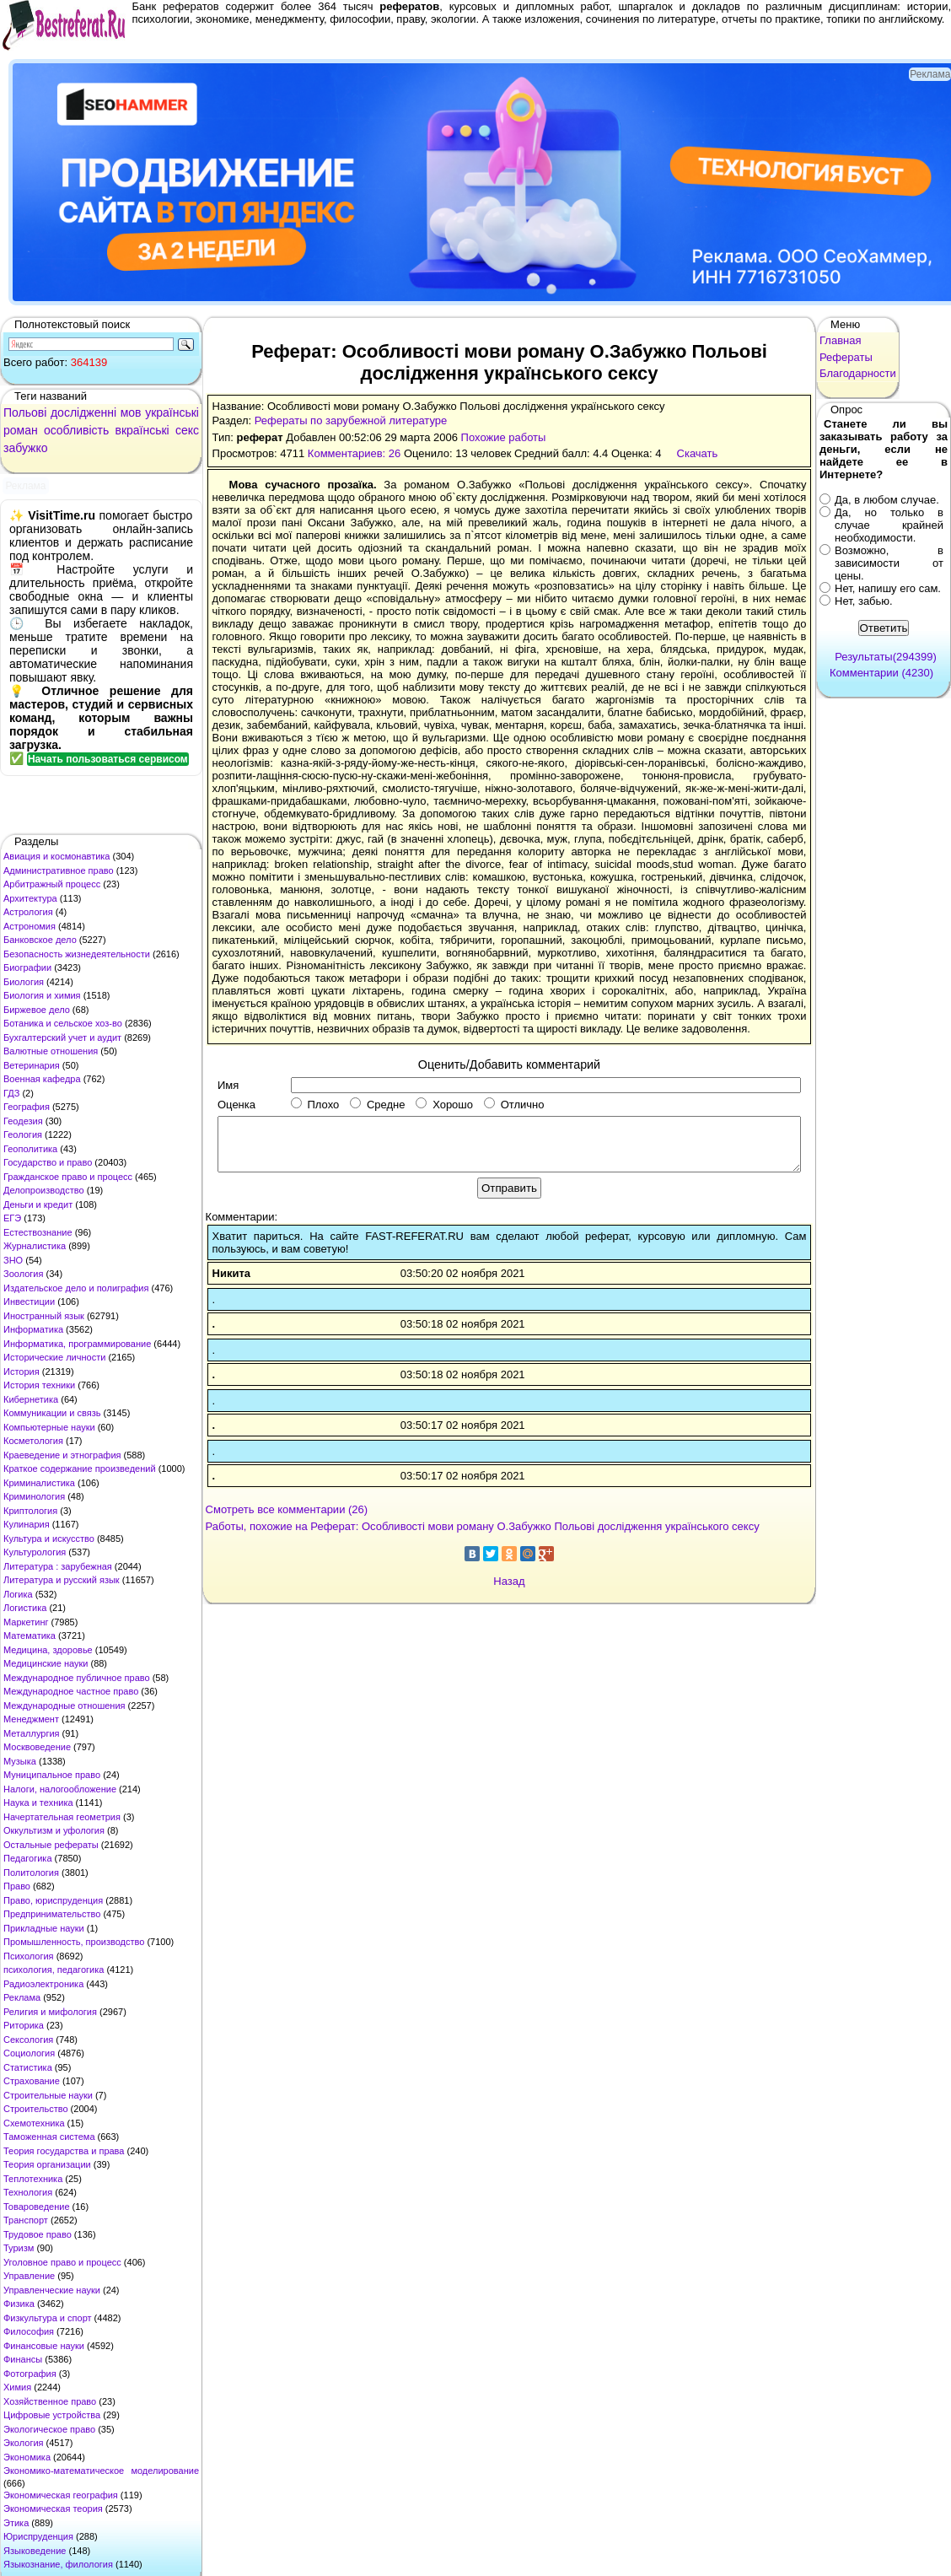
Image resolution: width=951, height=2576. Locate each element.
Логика (18, 1594)
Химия (17, 2387)
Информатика (33, 1329)
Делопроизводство (43, 1190)
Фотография (29, 2374)
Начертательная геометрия (62, 1817)
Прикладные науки (43, 1928)
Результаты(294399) (886, 656)
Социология (29, 2053)
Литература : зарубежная (57, 1566)
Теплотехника (32, 2179)
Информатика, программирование (77, 1344)
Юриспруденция (38, 2536)
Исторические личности (54, 1357)
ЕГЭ (12, 1218)
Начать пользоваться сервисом (108, 759)
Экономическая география (60, 2495)
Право (16, 1886)
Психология (28, 1956)
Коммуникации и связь (51, 1413)
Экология (23, 2443)
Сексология (28, 2039)
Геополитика (30, 1149)
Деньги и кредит (38, 1204)
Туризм (18, 2248)
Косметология (33, 1441)
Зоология (23, 1274)
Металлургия (31, 1733)
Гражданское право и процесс (67, 1177)
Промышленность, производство (73, 1942)
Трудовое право (37, 2234)
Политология (31, 1872)
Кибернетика (30, 1399)
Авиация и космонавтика (56, 856)
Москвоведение (37, 1747)
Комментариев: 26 (354, 453)
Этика (16, 2523)
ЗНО (13, 1260)
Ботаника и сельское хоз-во (62, 1023)
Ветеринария (31, 1065)
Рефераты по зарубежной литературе (351, 420)
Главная (840, 340)
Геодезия (23, 1121)
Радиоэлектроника (43, 1984)
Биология (23, 982)
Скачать (697, 453)
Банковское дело (40, 940)
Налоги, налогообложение (59, 1789)
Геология (22, 1134)
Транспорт (25, 2220)
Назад (508, 1581)
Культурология (34, 1552)
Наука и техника (38, 1802)
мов (131, 412)
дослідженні (83, 412)
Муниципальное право (51, 1775)
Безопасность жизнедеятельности (76, 954)
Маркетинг (25, 1622)
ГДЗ (11, 1093)
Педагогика (27, 1858)
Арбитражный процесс (51, 884)
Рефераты (846, 357)
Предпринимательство (51, 1914)
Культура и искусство (48, 1538)
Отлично (514, 1104)
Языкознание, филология (58, 2564)
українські (172, 412)
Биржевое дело (36, 1010)
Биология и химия (42, 995)
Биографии (27, 967)
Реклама (21, 1997)
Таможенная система (49, 2136)
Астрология (28, 912)
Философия (28, 2331)
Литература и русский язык (61, 1580)
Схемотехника (34, 2123)
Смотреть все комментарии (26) (287, 1509)
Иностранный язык (43, 1316)
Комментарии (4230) (881, 672)
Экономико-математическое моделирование (101, 2471)
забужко (25, 448)
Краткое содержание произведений (79, 1468)
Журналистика (34, 1246)
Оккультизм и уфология (54, 1830)
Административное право (58, 870)
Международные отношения (64, 1705)
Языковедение (34, 2551)
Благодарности (857, 373)
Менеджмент (31, 1719)
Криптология (30, 1511)
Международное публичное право (76, 1678)
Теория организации (47, 2164)
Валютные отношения (50, 1051)
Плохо (315, 1104)
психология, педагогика (53, 1969)
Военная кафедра (42, 1079)
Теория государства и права (63, 2151)
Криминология (34, 1496)
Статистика (27, 2067)
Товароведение (36, 2206)
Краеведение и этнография (62, 1455)
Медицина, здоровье (48, 1650)
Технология (27, 2192)
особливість (76, 430)
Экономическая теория (53, 2508)
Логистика (24, 1608)
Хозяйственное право (49, 2401)
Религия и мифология (50, 2012)
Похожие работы (503, 437)
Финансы (22, 2359)
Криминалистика (39, 1483)
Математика (29, 1635)
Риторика (23, 2025)
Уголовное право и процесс (62, 2262)
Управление (29, 2276)
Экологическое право (49, 2429)
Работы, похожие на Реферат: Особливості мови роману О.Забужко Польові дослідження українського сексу (483, 1526)
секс (187, 430)
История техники (39, 1385)
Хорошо (444, 1104)
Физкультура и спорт (47, 2318)
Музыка (19, 1761)
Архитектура (30, 898)
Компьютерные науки (49, 1427)
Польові (24, 412)
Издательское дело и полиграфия (75, 1288)
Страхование (31, 2081)
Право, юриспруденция (53, 1900)
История (21, 1371)
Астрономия (29, 926)
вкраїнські (142, 430)
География (26, 1107)
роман (20, 430)
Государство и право (47, 1162)
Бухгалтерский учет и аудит (62, 1037)
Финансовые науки (43, 2346)
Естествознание (38, 1232)
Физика (19, 2303)
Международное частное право (70, 1691)
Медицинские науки (45, 1663)
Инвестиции (29, 1301)
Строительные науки (48, 2095)
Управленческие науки (51, 2290)
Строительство (35, 2109)
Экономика (27, 2457)
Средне (377, 1104)
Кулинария (26, 1524)
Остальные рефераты (51, 1845)
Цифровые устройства (51, 2415)
